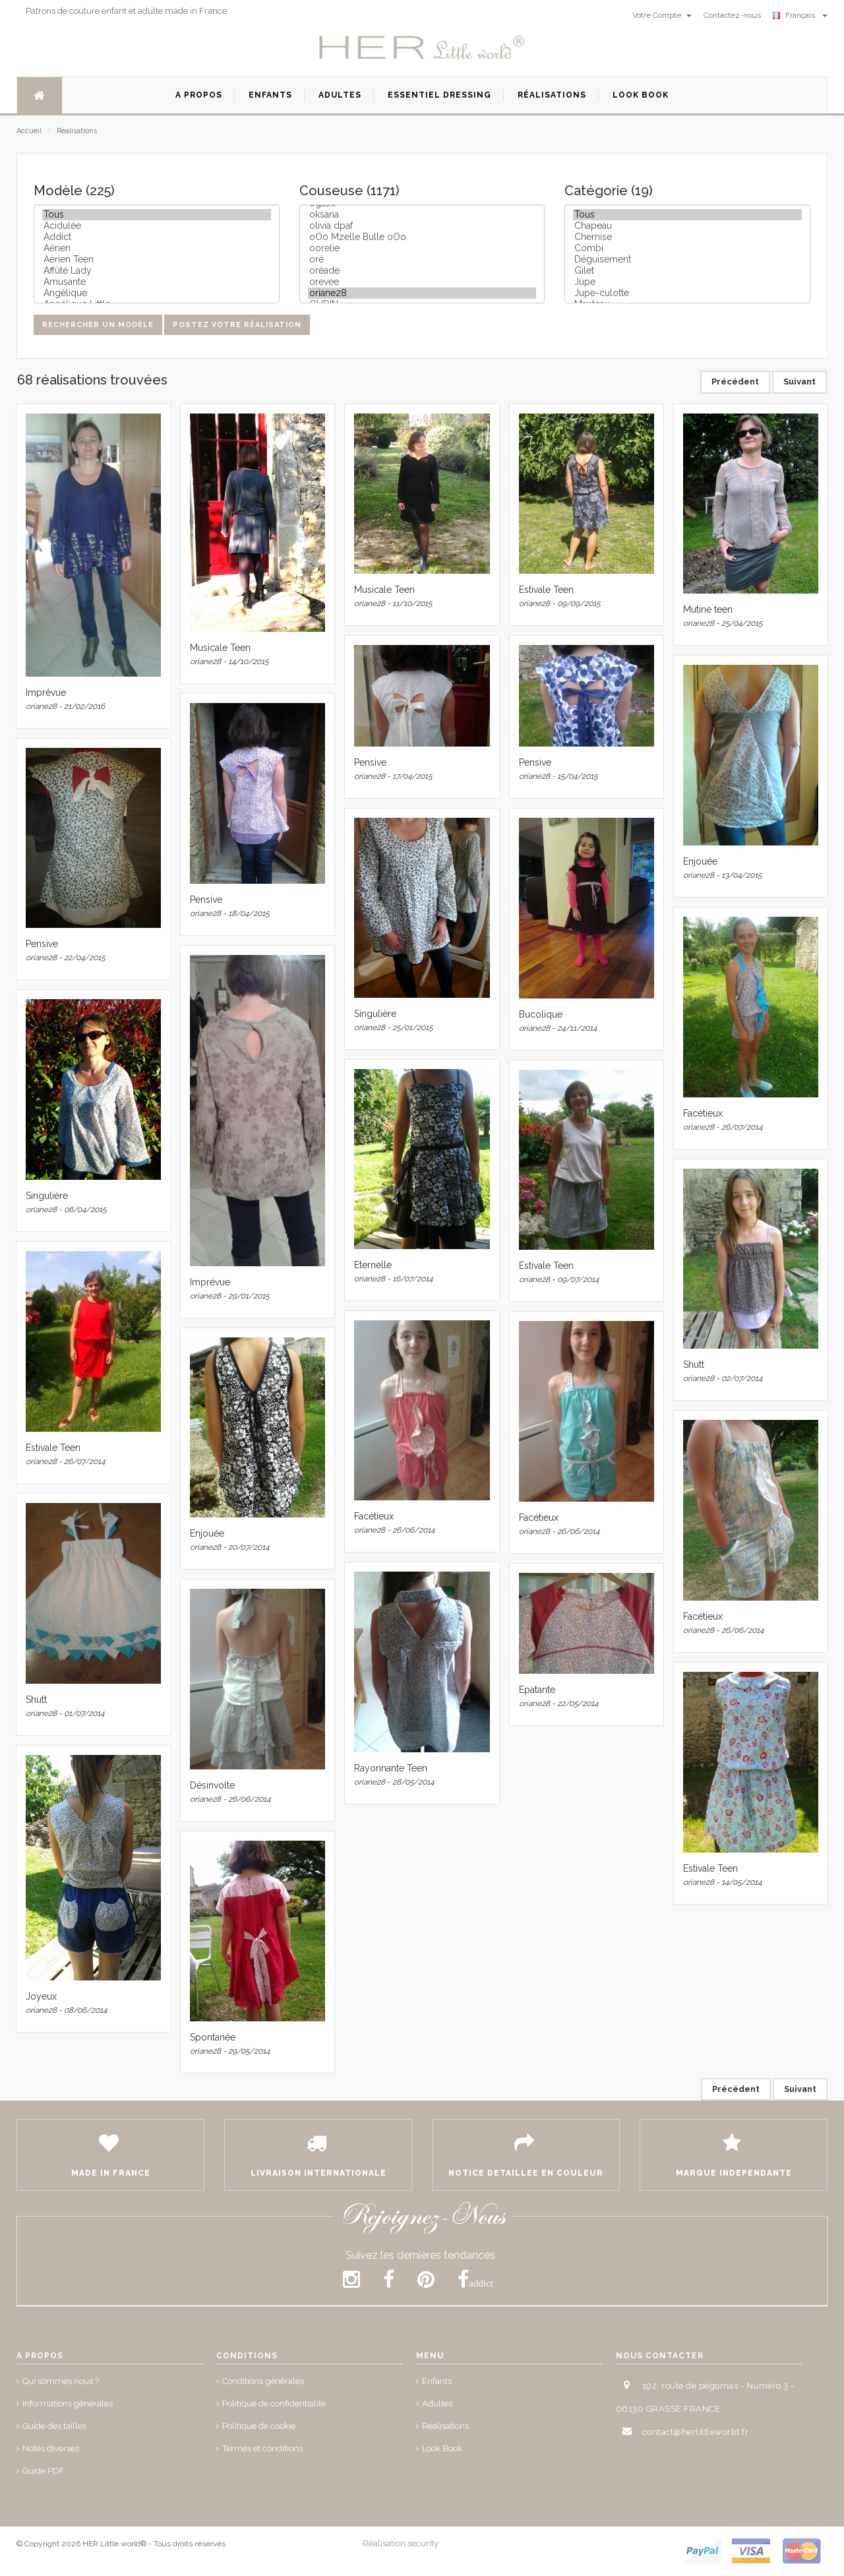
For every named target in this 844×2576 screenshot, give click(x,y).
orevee (422, 282)
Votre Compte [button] (662, 15)
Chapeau (687, 225)
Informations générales (67, 2403)
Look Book (442, 2448)
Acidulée (156, 225)
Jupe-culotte (687, 293)
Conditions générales (263, 2381)
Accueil (29, 131)
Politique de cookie (258, 2426)
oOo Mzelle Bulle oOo (422, 237)
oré (422, 259)
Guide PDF (43, 2471)
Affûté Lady (156, 270)
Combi (687, 248)
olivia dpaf (422, 225)
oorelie (422, 248)
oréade (422, 270)
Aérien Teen (156, 259)
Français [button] (800, 15)
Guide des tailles (54, 2426)
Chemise (687, 237)
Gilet (687, 270)
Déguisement (687, 259)
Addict (156, 237)
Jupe (687, 282)
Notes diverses (50, 2448)
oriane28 (422, 293)
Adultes (437, 2403)
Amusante (156, 282)
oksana (422, 214)
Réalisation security (400, 2543)
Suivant (799, 381)
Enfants (437, 2381)
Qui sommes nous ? (60, 2381)
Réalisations (77, 131)
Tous (156, 214)
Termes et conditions (262, 2448)
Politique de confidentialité (274, 2403)
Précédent (735, 381)
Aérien (156, 248)
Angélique (156, 293)
